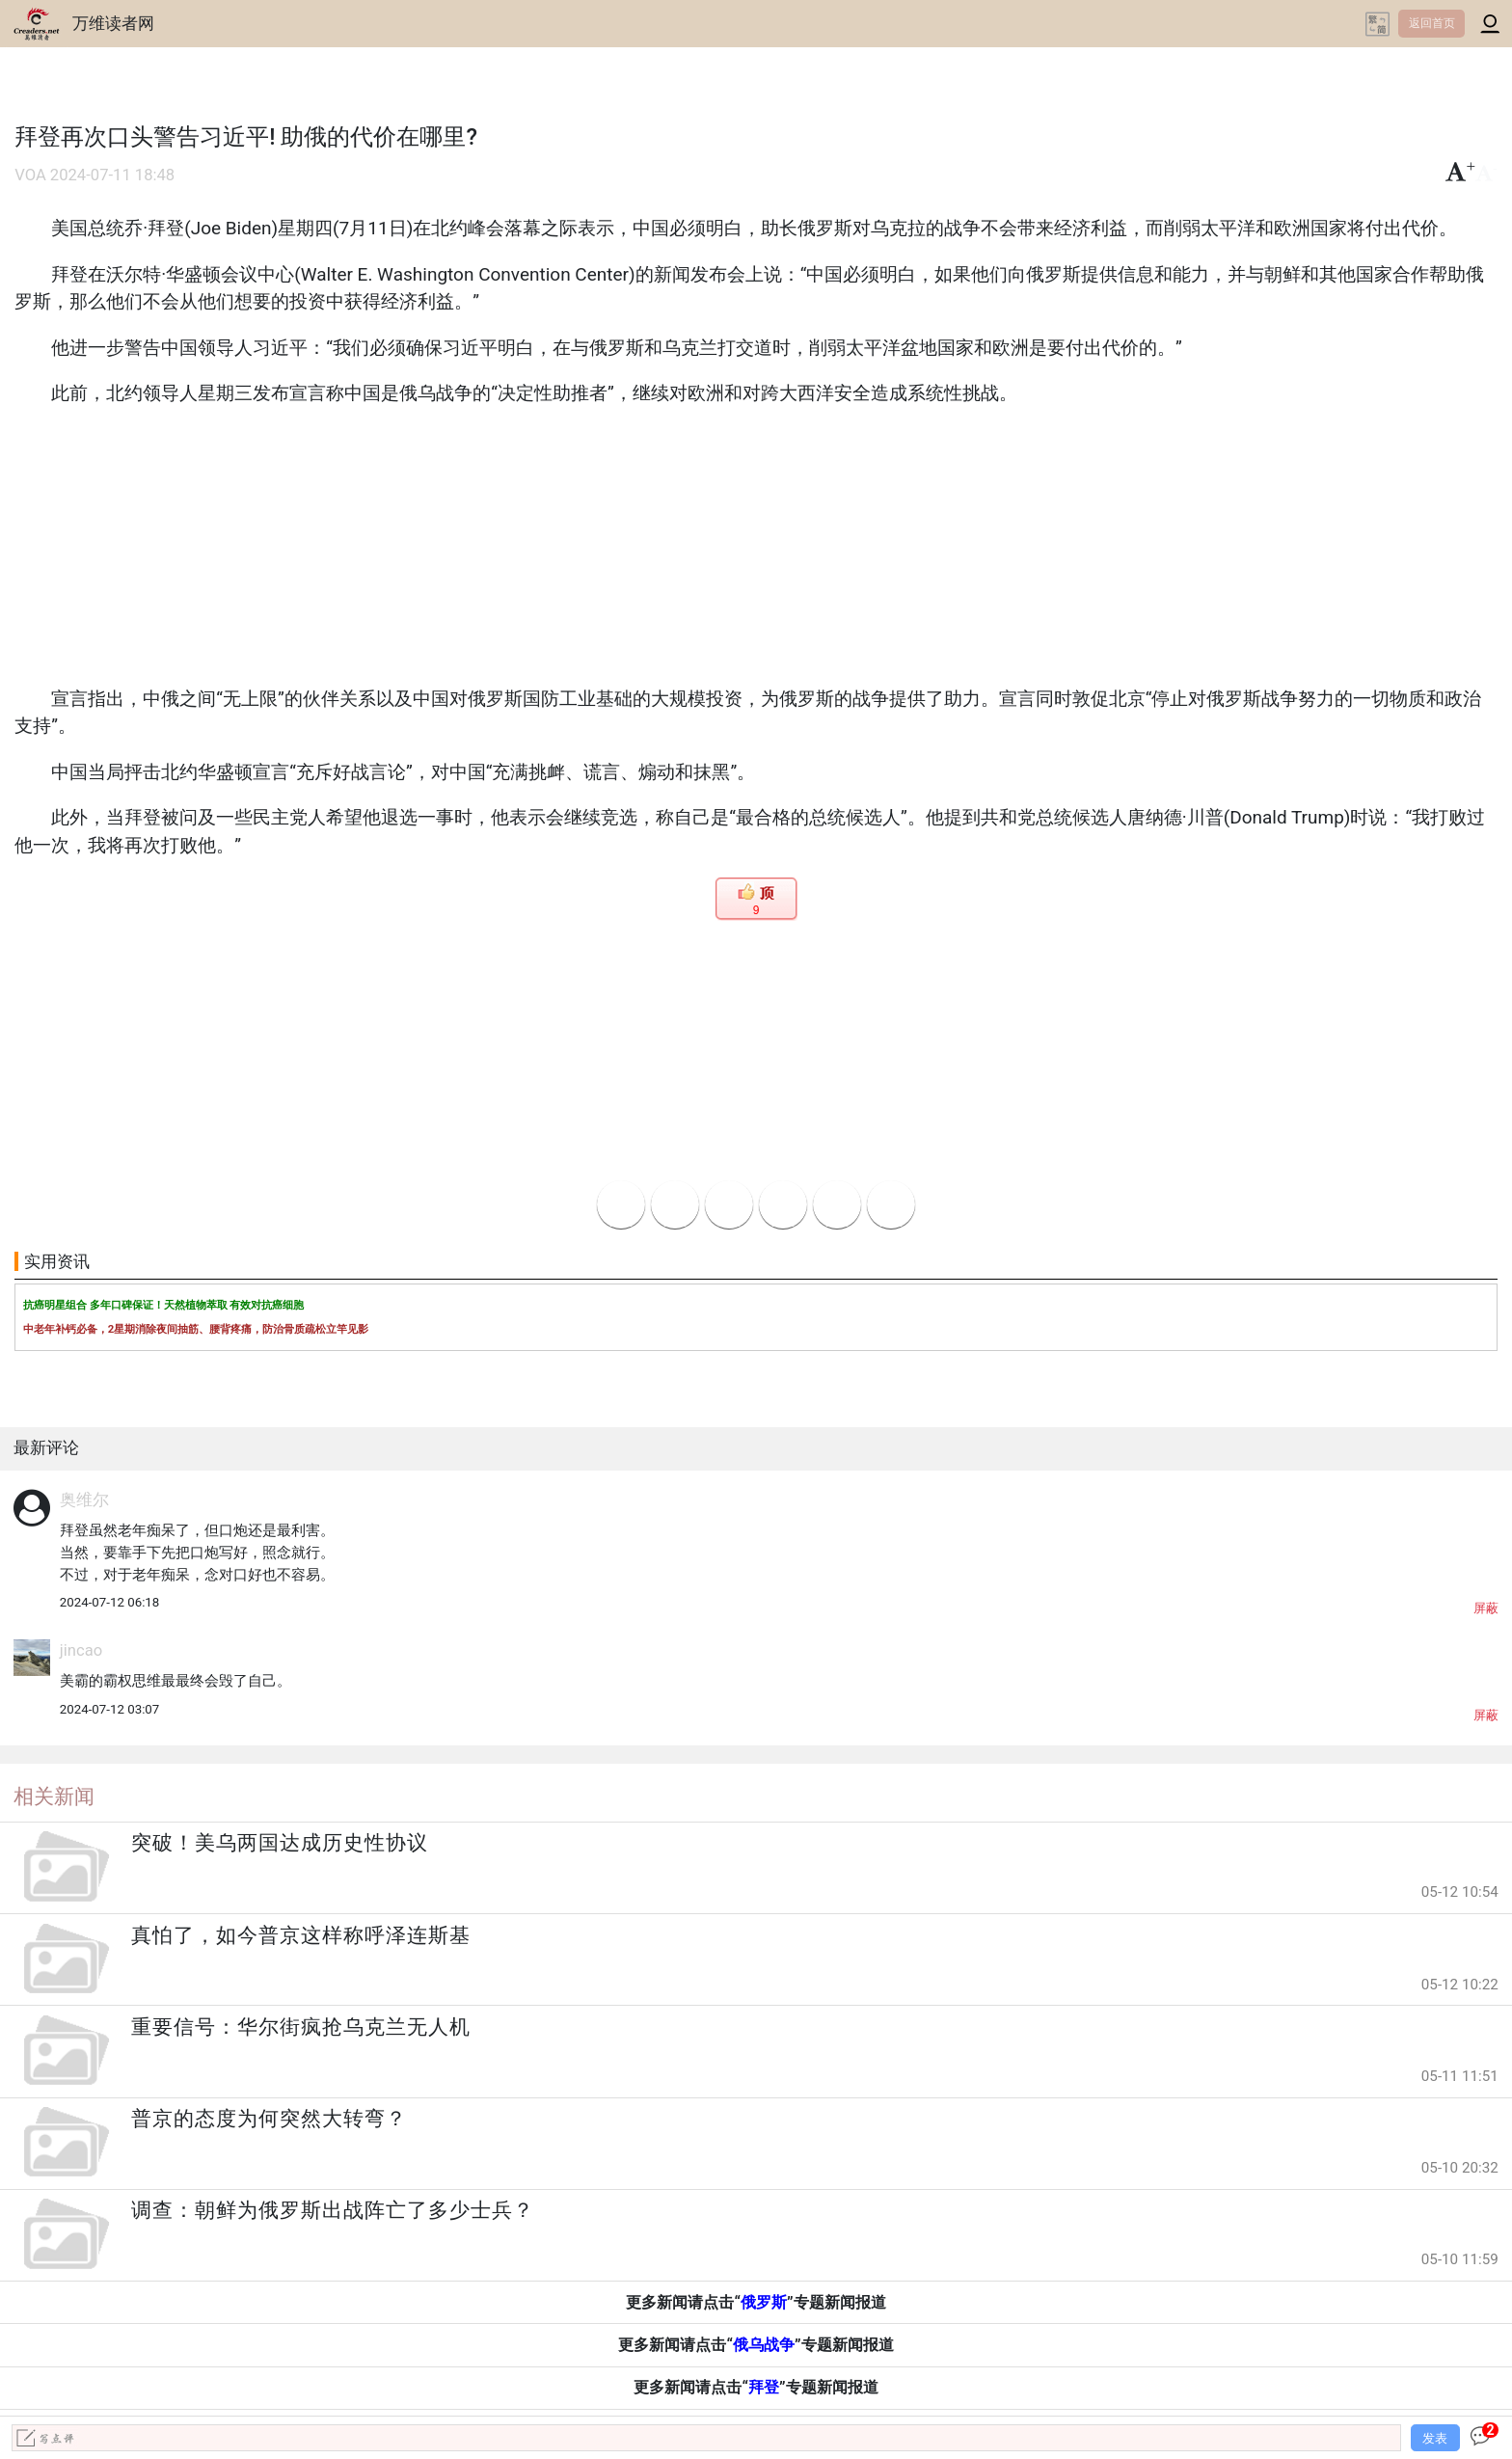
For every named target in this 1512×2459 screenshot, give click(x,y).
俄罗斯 (764, 2302)
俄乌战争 (764, 2345)
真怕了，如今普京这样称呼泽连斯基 (301, 1935)
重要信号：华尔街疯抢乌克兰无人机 (301, 2027)
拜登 (763, 2387)
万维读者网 (113, 23)
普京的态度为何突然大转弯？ (269, 2118)
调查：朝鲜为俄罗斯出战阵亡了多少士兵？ (332, 2210)
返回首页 (1432, 23)
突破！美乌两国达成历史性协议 (279, 1842)
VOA (30, 175)
